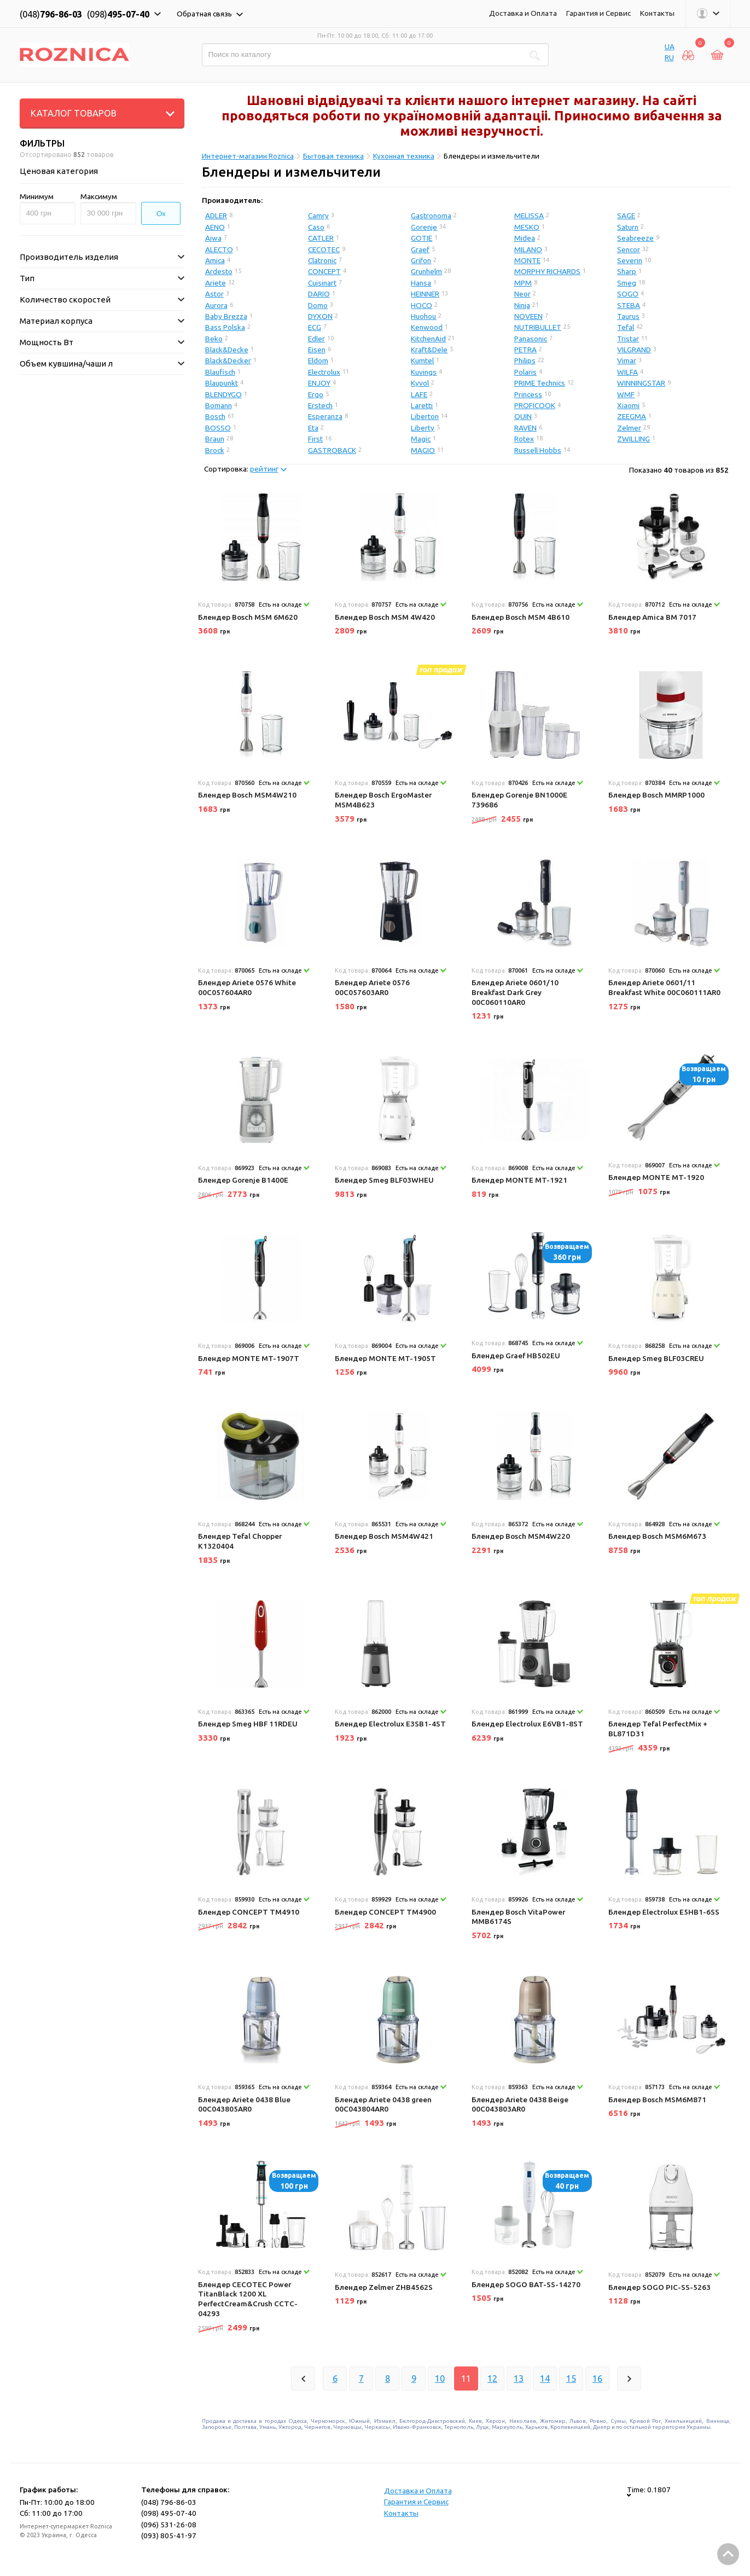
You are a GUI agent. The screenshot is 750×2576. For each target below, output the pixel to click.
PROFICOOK (534, 405)
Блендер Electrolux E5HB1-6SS (663, 1912)
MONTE (527, 260)
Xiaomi (628, 405)
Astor (214, 293)
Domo (318, 305)
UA (670, 46)
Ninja (522, 305)
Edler (316, 338)
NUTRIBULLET (537, 327)
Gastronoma (431, 215)
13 (519, 2378)
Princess (528, 394)
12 (492, 2378)
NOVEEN (528, 316)
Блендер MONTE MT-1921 (519, 1180)
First (315, 438)
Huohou (423, 316)
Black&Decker (228, 360)
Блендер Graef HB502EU (516, 1355)
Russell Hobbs (537, 450)
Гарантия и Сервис (598, 13)
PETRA (525, 349)
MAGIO (423, 450)
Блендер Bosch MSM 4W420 (385, 617)
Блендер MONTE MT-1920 (656, 1177)
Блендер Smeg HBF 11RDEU (248, 1723)
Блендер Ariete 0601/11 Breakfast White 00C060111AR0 (664, 987)
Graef (420, 249)
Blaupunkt (221, 383)
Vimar (626, 360)
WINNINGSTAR (641, 383)
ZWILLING (633, 438)
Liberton (425, 416)
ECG (314, 327)
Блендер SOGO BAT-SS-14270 (526, 2284)
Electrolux (324, 372)
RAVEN (525, 427)
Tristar (628, 338)
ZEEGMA (631, 416)
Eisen (316, 349)
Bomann (218, 405)
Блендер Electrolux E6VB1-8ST (527, 1723)
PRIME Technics (539, 383)
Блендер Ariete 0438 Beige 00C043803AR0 (520, 2104)
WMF (626, 394)
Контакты (657, 13)
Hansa (421, 282)
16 (597, 2378)
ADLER (216, 215)
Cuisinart (322, 282)
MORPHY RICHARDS (547, 271)
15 (571, 2378)
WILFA (627, 372)
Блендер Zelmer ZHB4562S (384, 2287)
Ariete (215, 282)
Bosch (215, 416)
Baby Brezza (226, 316)
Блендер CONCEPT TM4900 (385, 1912)
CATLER (321, 238)
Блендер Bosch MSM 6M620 (248, 617)
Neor (522, 293)
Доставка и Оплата (523, 13)
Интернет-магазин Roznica (248, 156)
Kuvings (424, 372)
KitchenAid (428, 338)
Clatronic (322, 260)
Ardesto (218, 271)
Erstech (320, 405)
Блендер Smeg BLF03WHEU (384, 1180)
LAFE (419, 394)
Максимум (98, 196)
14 (545, 2378)
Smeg (626, 282)
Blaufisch (220, 372)
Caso (316, 227)
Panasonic (530, 338)
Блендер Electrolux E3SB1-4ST (390, 1723)
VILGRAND (634, 349)
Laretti (422, 405)
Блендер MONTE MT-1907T (248, 1358)
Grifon (421, 260)
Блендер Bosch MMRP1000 (656, 794)
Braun (214, 438)
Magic (421, 438)
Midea (524, 238)
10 (440, 2378)
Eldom (318, 360)
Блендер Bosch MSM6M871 (657, 2099)
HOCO (421, 305)
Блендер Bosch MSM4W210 (247, 794)
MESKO (526, 227)
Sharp (626, 271)
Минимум (37, 196)
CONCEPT (324, 271)
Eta (313, 427)
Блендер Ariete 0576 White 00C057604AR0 (247, 987)
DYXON (320, 316)
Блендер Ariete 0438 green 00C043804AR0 (383, 2104)
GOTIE (421, 238)
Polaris (525, 372)
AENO (215, 227)
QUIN (523, 416)
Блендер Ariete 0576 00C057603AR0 (372, 987)
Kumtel (422, 360)
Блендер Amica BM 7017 (652, 617)
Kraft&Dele (429, 349)
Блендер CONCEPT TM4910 (248, 1912)
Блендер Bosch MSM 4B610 (520, 617)
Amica (215, 260)
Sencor (628, 249)
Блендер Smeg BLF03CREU (656, 1358)
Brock (214, 450)
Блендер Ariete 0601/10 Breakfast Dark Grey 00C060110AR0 (515, 992)
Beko (214, 338)
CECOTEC (324, 249)
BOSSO (218, 427)
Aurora (216, 305)
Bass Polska (225, 327)
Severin (629, 260)
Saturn (627, 227)
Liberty (422, 427)
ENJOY (319, 383)
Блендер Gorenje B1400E (243, 1180)
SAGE (626, 215)
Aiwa (213, 238)
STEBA (628, 305)
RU (669, 57)
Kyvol (420, 383)
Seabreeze (635, 238)
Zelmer (629, 427)
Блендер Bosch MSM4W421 (384, 1536)
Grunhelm (426, 271)
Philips (525, 360)
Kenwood (427, 327)
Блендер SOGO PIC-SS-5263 (659, 2287)
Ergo (315, 394)
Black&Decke (226, 349)
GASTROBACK (332, 450)
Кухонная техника (403, 156)
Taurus (628, 316)
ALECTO (219, 249)
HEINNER (425, 293)
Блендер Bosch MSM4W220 (521, 1536)
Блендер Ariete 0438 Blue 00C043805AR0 (244, 2104)
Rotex (524, 438)
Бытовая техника (333, 156)
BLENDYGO (223, 394)
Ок (161, 214)
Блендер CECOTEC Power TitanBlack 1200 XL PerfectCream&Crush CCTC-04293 (248, 2299)
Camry (318, 215)
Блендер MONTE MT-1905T (385, 1358)
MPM (523, 282)
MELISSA (529, 215)
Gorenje (424, 227)
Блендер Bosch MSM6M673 (657, 1536)
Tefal (625, 327)
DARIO (319, 293)
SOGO (627, 293)
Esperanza (325, 416)
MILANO (528, 249)
